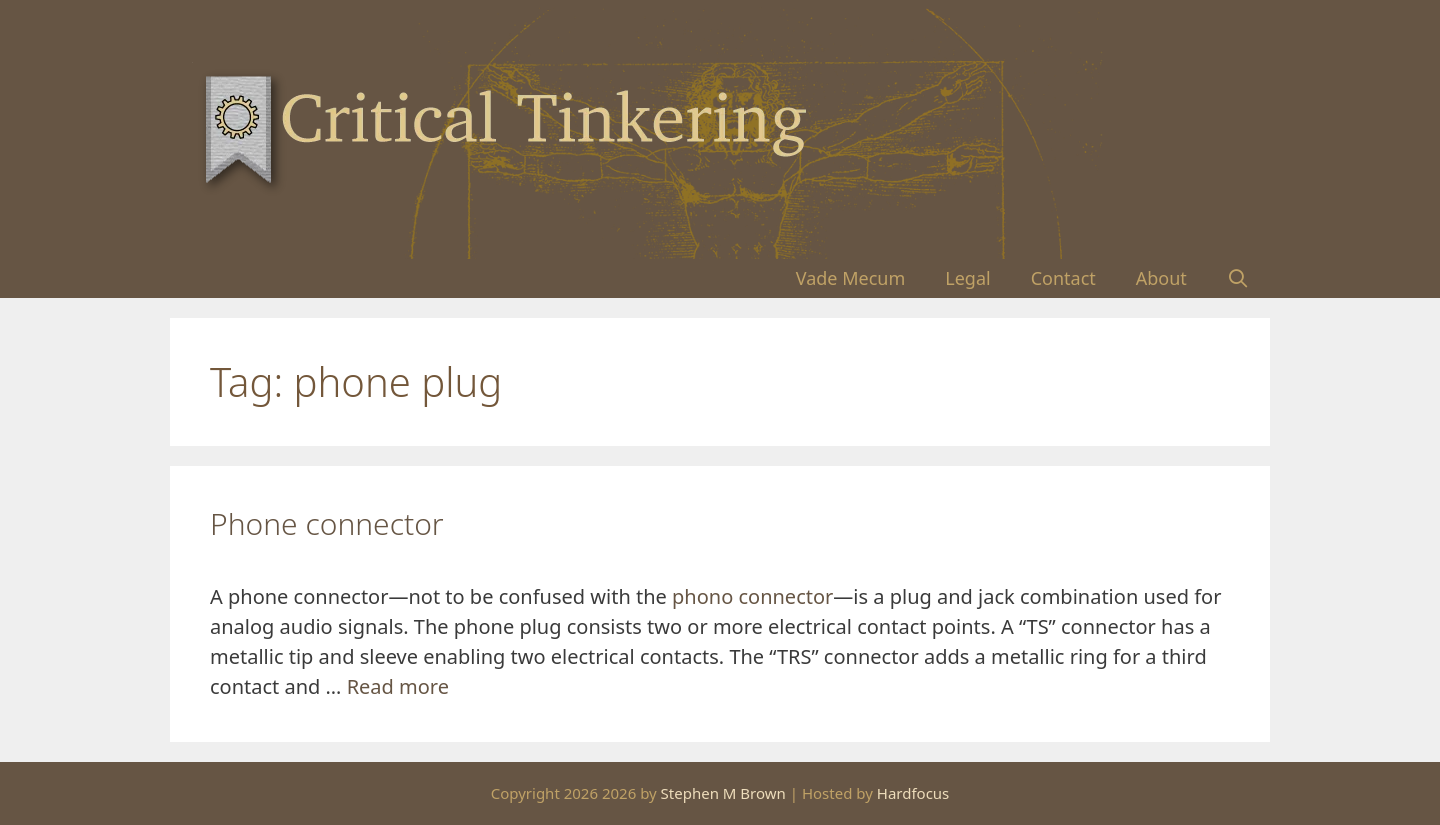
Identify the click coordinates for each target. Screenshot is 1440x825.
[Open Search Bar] (1238, 278)
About (1161, 278)
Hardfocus (913, 793)
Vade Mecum (851, 278)
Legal (967, 278)
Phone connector (327, 523)
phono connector (752, 596)
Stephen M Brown (723, 793)
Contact (1063, 278)
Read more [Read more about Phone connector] (398, 686)
